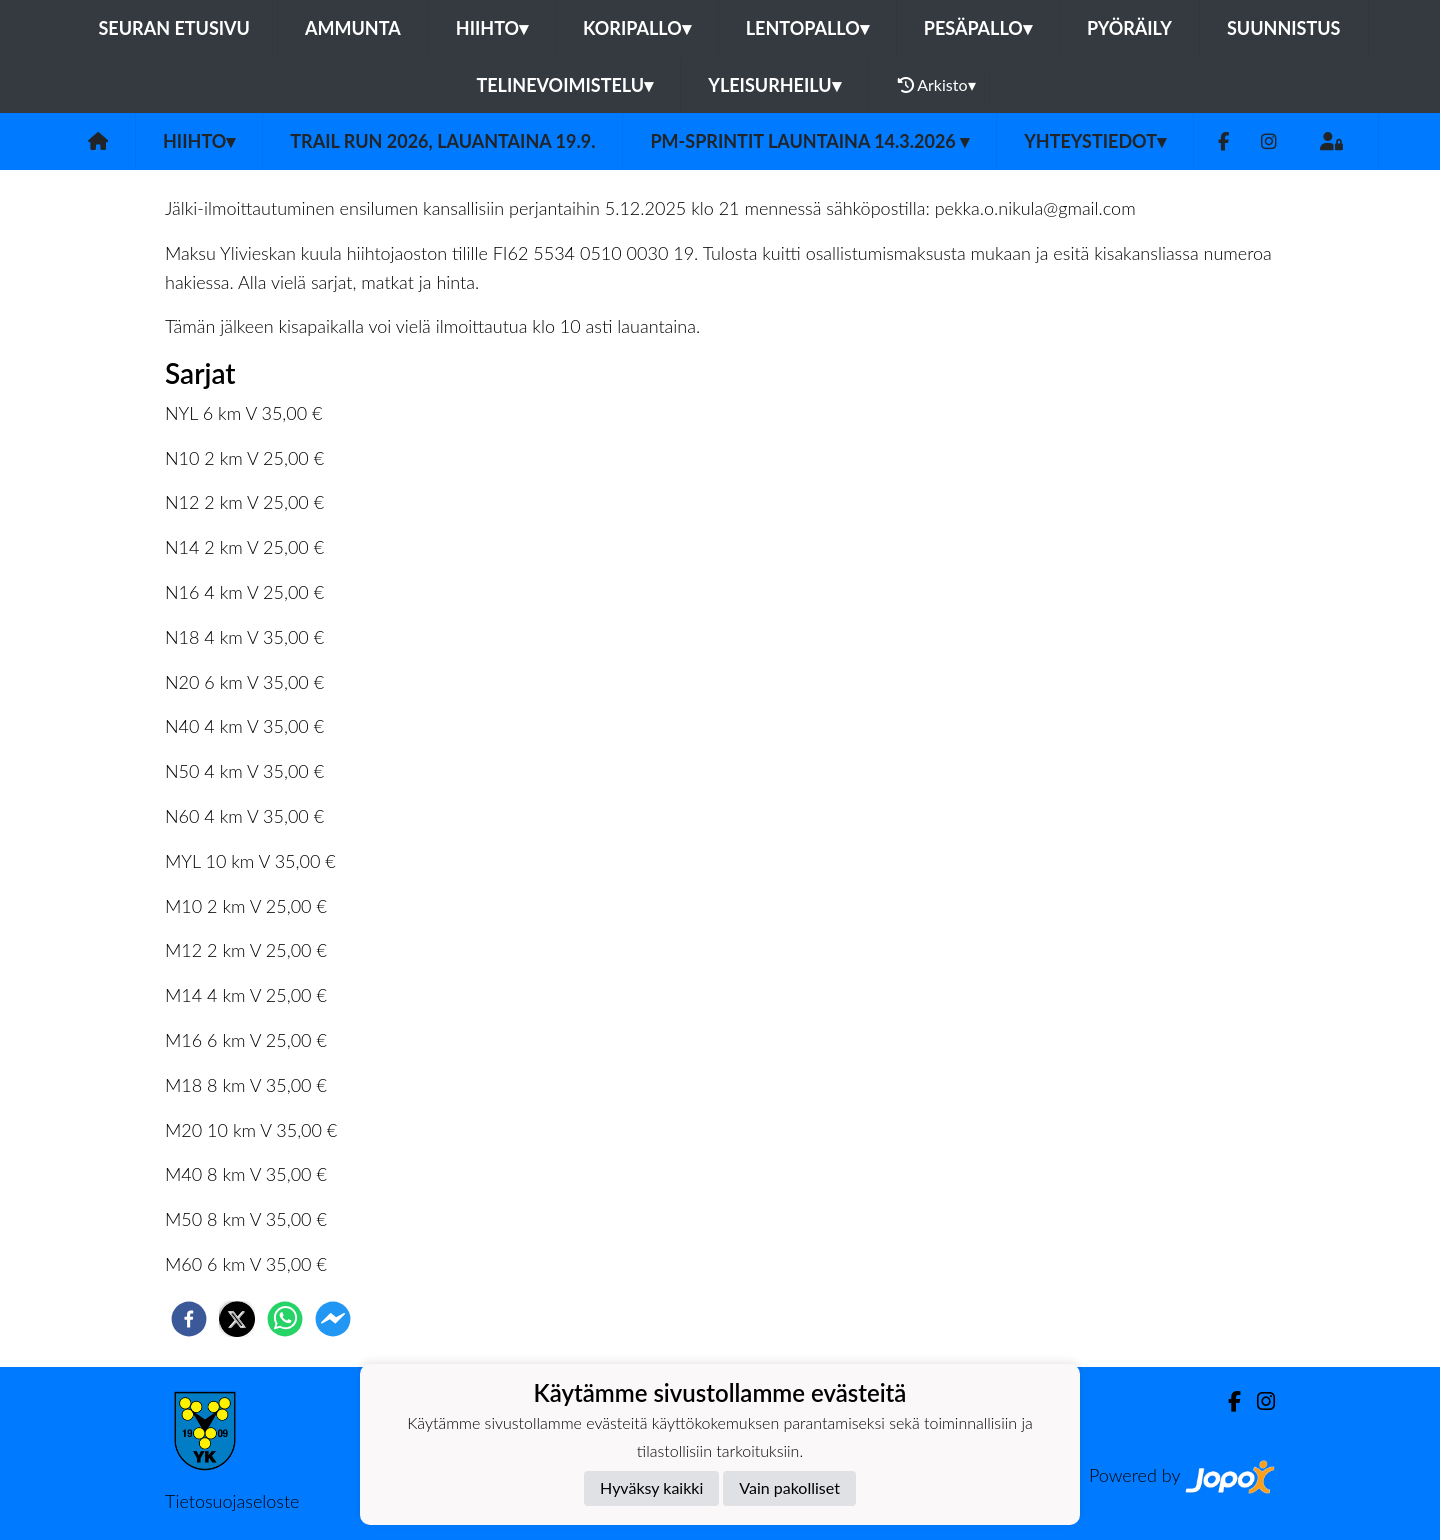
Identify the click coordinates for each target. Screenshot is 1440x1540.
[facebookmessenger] (333, 1319)
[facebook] (189, 1319)
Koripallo (637, 28)
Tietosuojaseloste (232, 1501)
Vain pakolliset (789, 1487)
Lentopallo (807, 28)
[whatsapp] (285, 1319)
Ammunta (353, 28)
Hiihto (492, 28)
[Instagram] (1269, 141)
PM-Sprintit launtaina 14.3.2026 (809, 141)
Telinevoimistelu (564, 85)
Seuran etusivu (174, 28)
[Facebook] (1223, 141)
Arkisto (937, 85)
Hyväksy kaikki (651, 1487)
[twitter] (237, 1319)
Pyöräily (1129, 28)
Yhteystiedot (1095, 141)
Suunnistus (1284, 28)
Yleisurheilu (774, 85)
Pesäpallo (978, 28)
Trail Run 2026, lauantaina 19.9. (442, 141)
